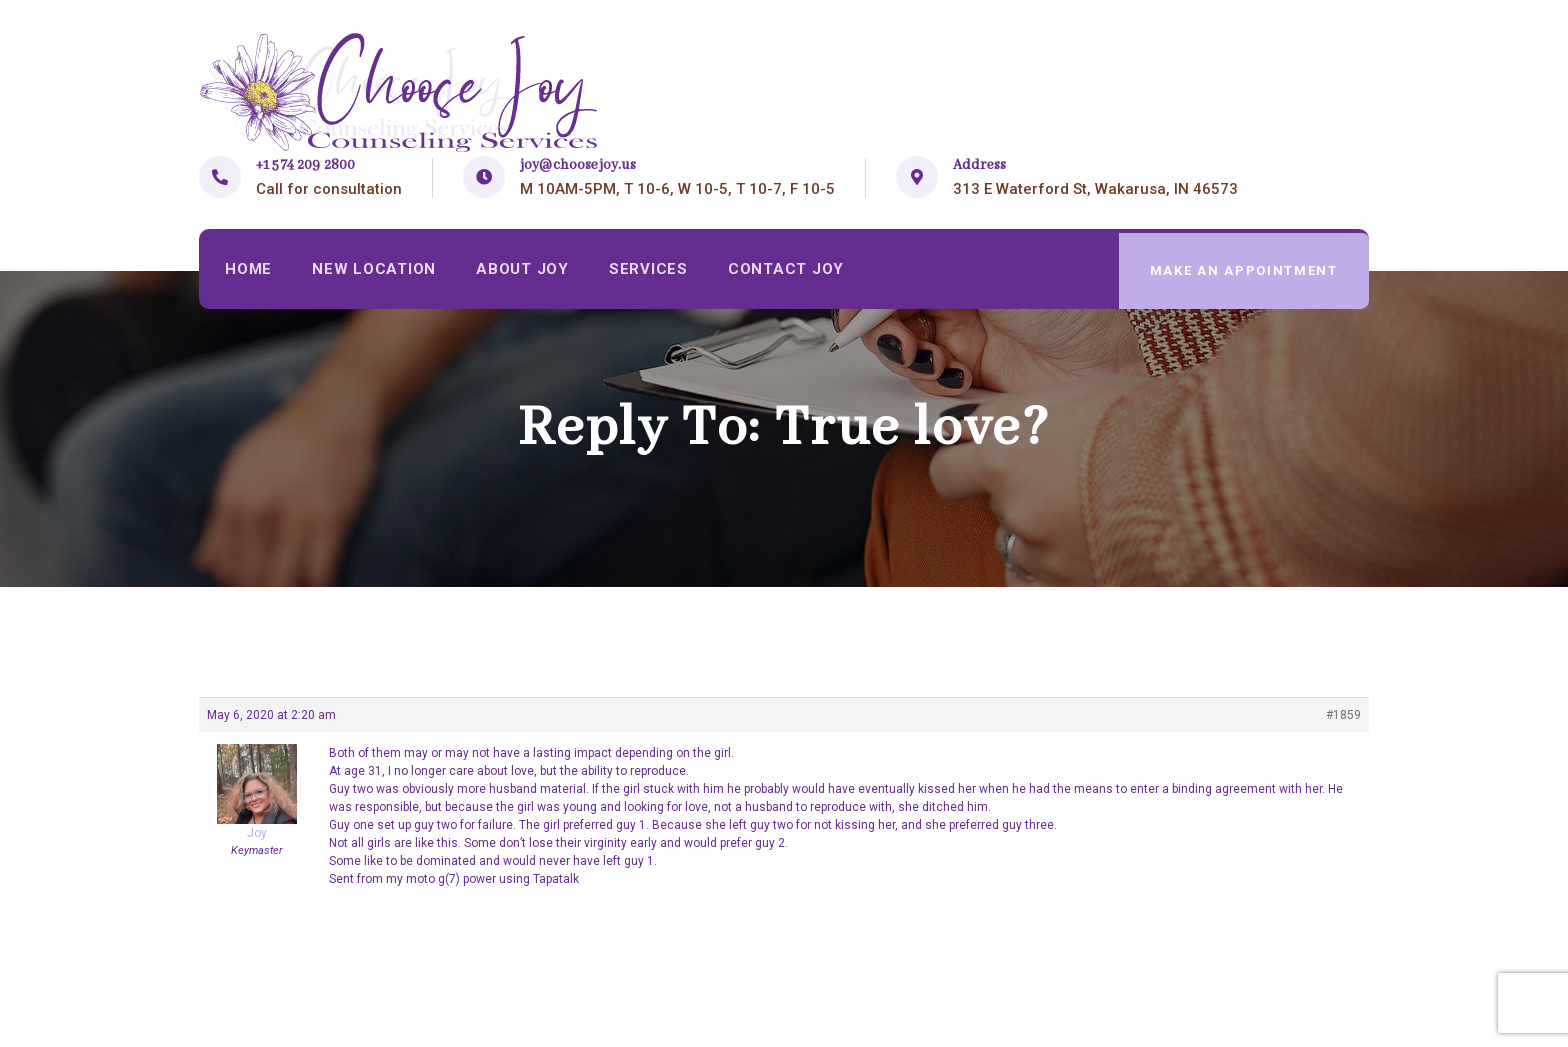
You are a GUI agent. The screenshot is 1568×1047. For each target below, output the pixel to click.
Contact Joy (792, 271)
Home (249, 271)
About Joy (525, 271)
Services (653, 271)
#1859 (1343, 715)
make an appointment (1243, 270)
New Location (376, 271)
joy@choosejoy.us (578, 165)
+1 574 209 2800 (305, 165)
